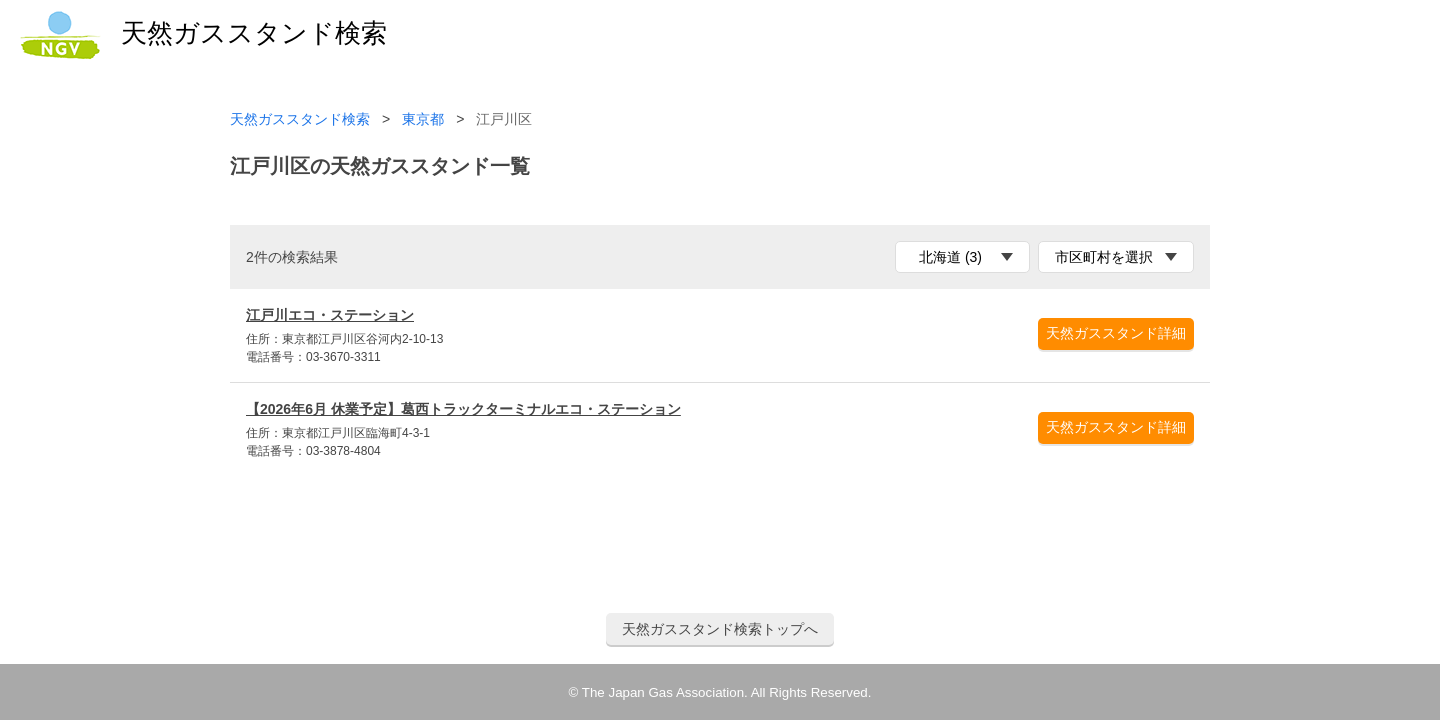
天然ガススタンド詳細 (1116, 333)
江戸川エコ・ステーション (330, 315)
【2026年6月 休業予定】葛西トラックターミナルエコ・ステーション (463, 409)
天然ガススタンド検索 (300, 119)
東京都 (423, 119)
